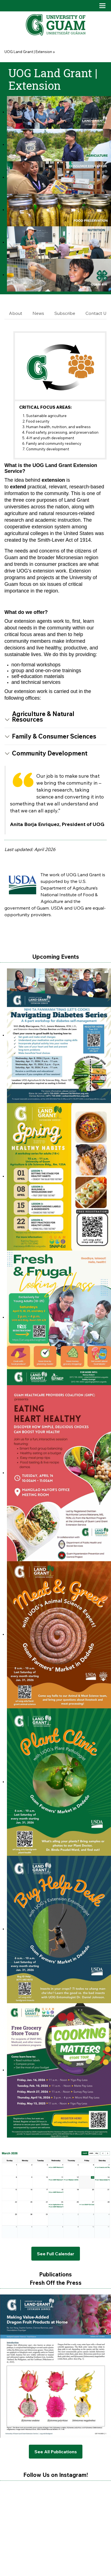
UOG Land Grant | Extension (28, 51)
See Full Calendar (55, 2253)
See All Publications (55, 2451)
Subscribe (64, 313)
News (38, 313)
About (15, 313)
